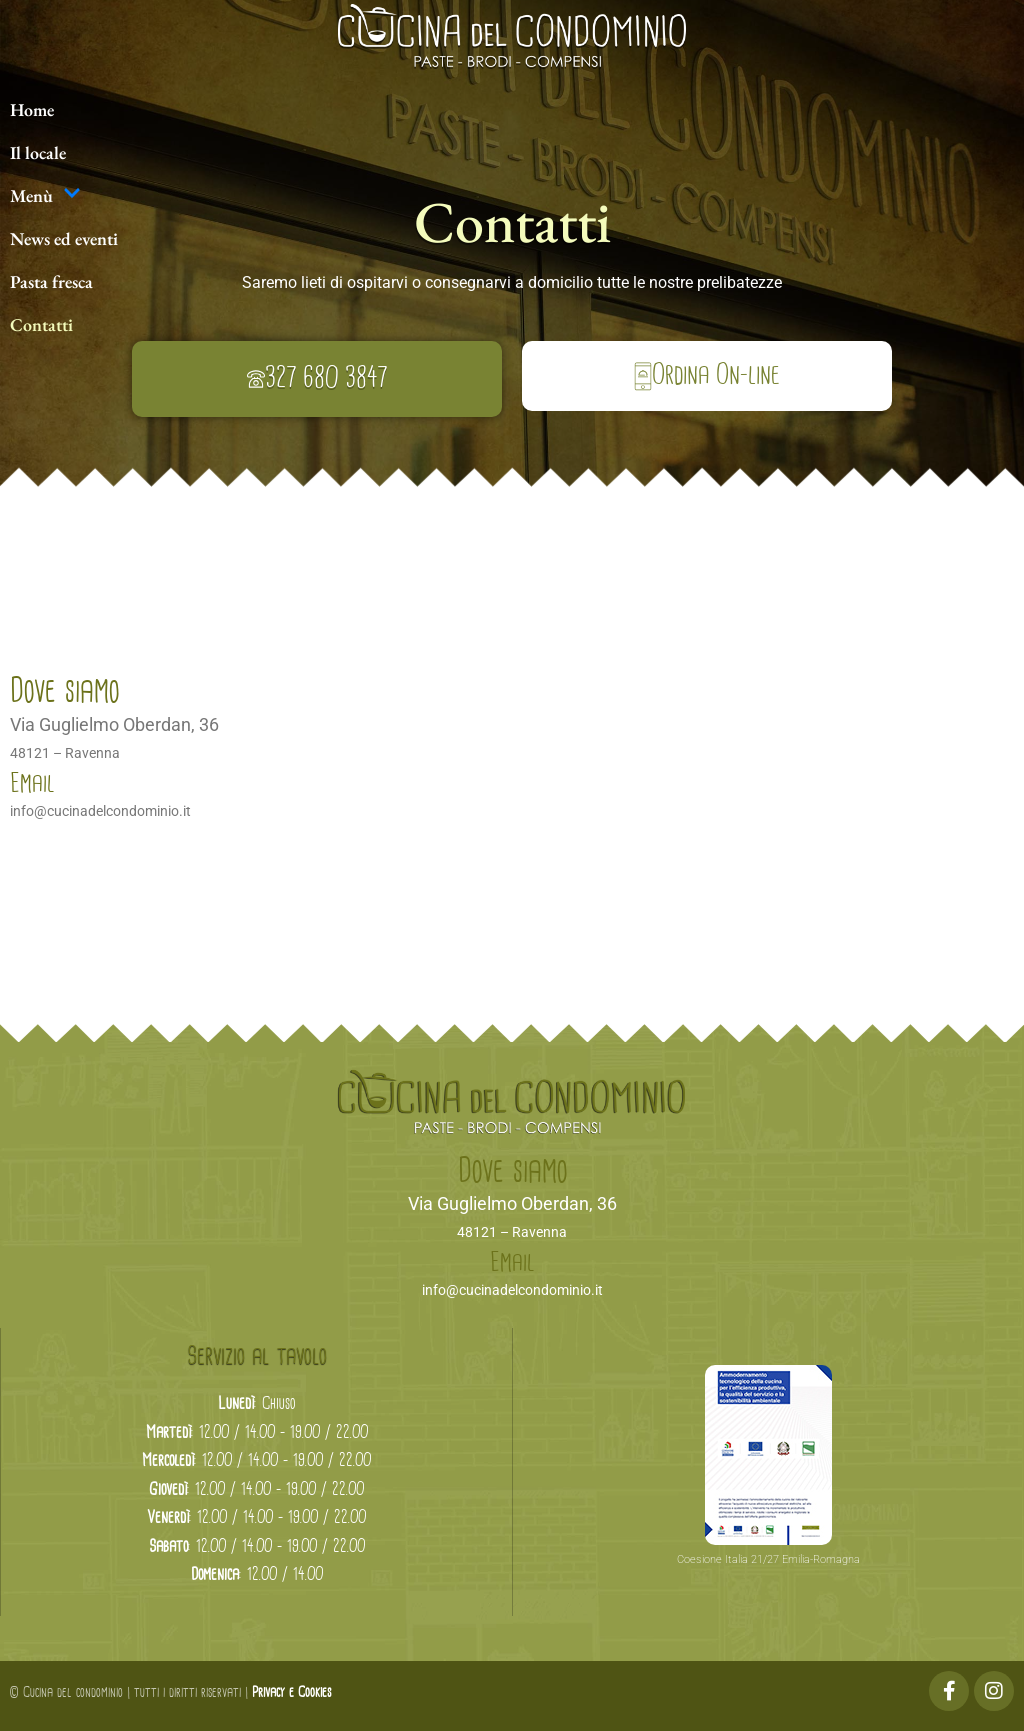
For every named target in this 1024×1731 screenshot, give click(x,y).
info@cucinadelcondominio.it (100, 811)
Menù (45, 195)
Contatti (41, 324)
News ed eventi (64, 238)
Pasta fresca (51, 281)
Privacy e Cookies (291, 1693)
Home (32, 109)
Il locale (38, 152)
